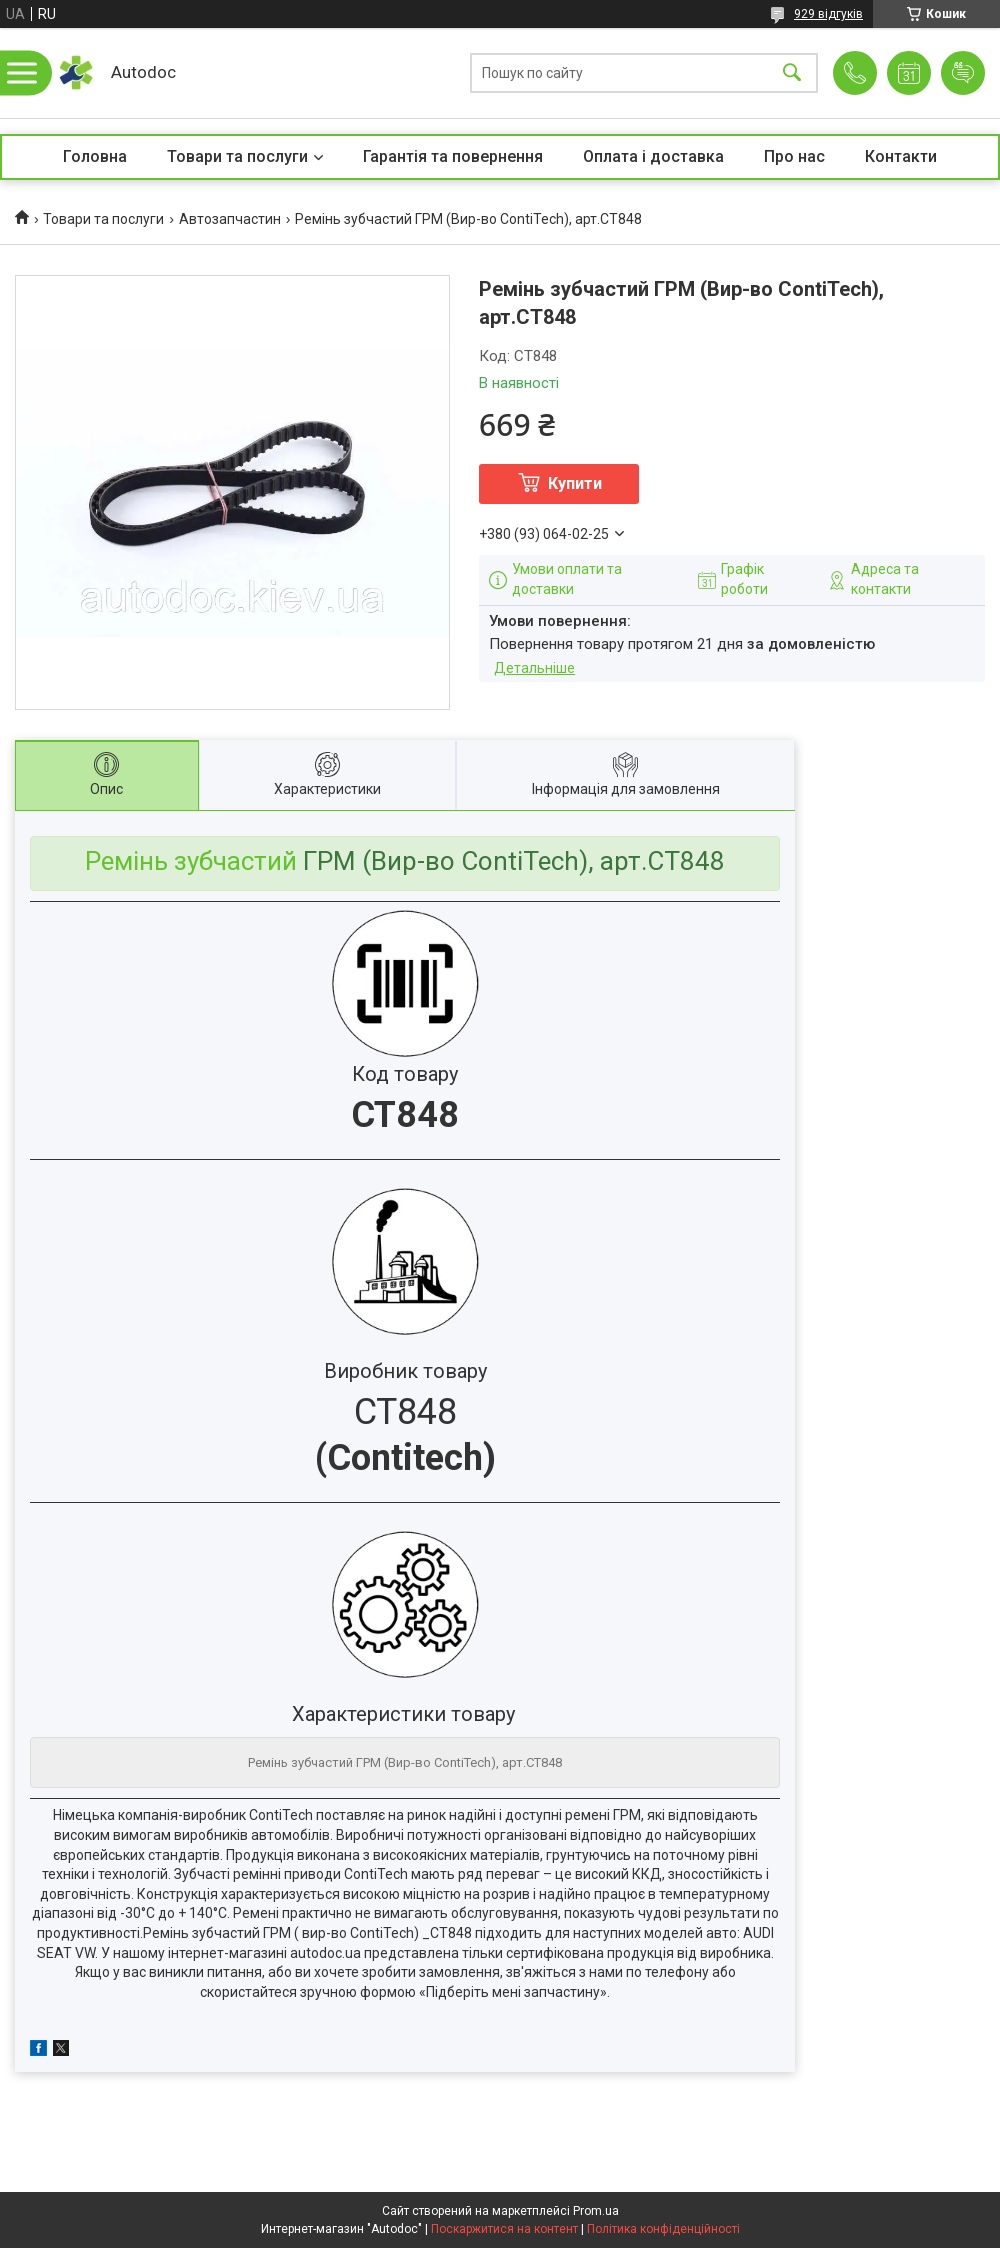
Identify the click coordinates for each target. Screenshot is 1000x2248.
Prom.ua (596, 2211)
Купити (575, 483)
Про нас (794, 156)
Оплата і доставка (653, 156)
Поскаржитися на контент (504, 2229)
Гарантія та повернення (453, 156)
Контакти (901, 156)
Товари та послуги (237, 156)
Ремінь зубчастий (191, 861)
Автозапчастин (230, 219)
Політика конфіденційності (663, 2229)
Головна (95, 156)
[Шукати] (792, 73)
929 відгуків (828, 14)
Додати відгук (963, 73)
